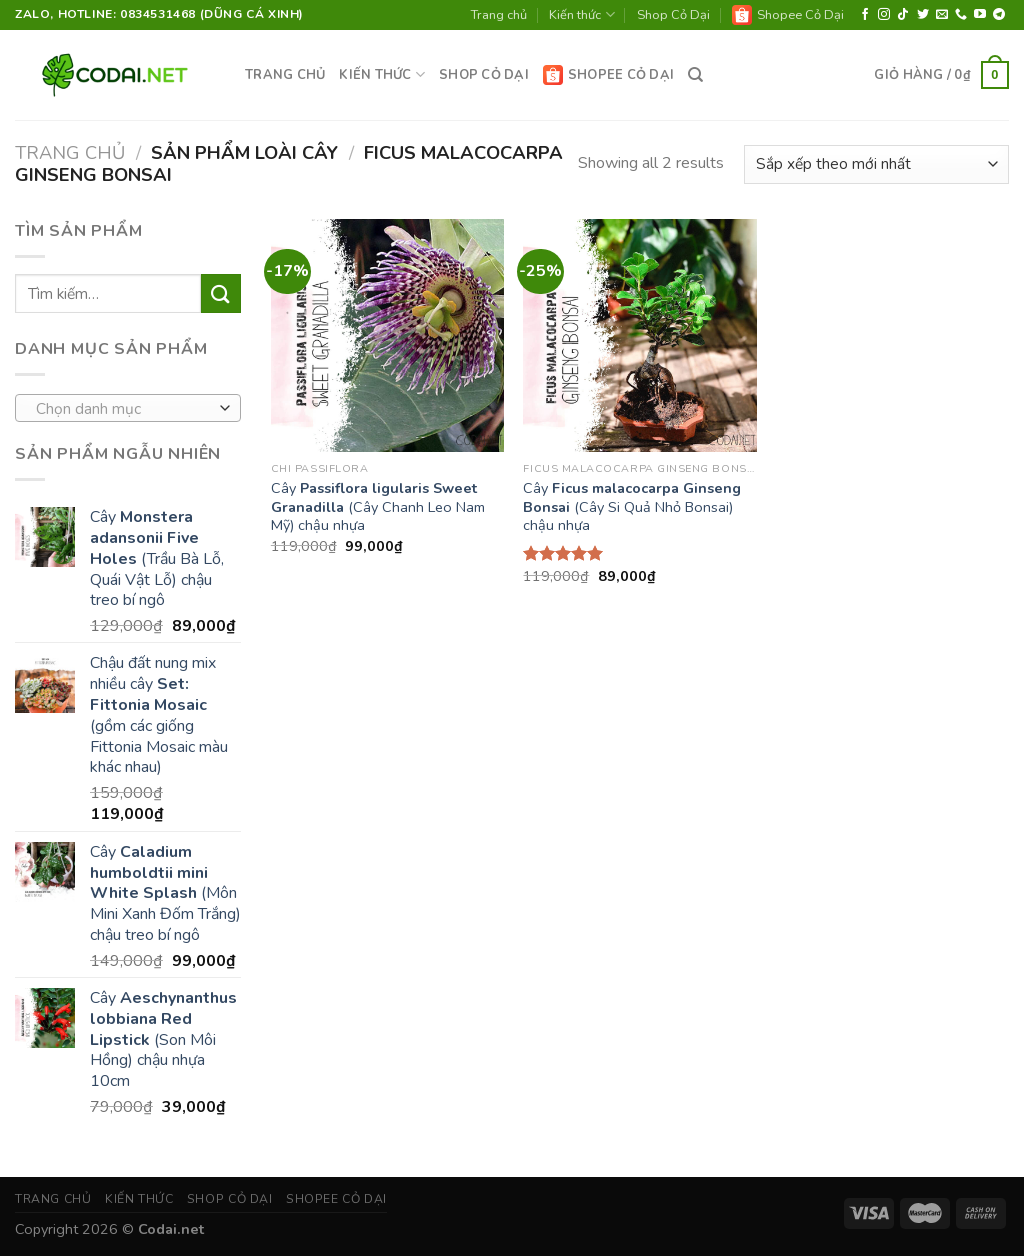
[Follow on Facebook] (865, 15)
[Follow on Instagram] (884, 15)
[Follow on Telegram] (999, 15)
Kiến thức (581, 14)
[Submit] (221, 293)
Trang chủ (499, 15)
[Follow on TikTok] (903, 15)
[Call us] (961, 15)
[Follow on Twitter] (923, 15)
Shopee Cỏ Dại (788, 15)
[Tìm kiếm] (695, 75)
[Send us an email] (942, 15)
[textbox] (123, 409)
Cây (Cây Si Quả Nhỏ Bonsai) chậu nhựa (632, 507)
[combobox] (128, 408)
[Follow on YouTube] (980, 15)
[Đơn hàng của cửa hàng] (876, 164)
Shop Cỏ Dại (673, 15)
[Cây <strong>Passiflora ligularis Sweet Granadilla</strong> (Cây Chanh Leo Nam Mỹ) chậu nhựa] (387, 335)
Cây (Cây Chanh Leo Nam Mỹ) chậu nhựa (378, 507)
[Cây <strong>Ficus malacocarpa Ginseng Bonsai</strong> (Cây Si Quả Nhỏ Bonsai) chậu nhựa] (639, 335)
